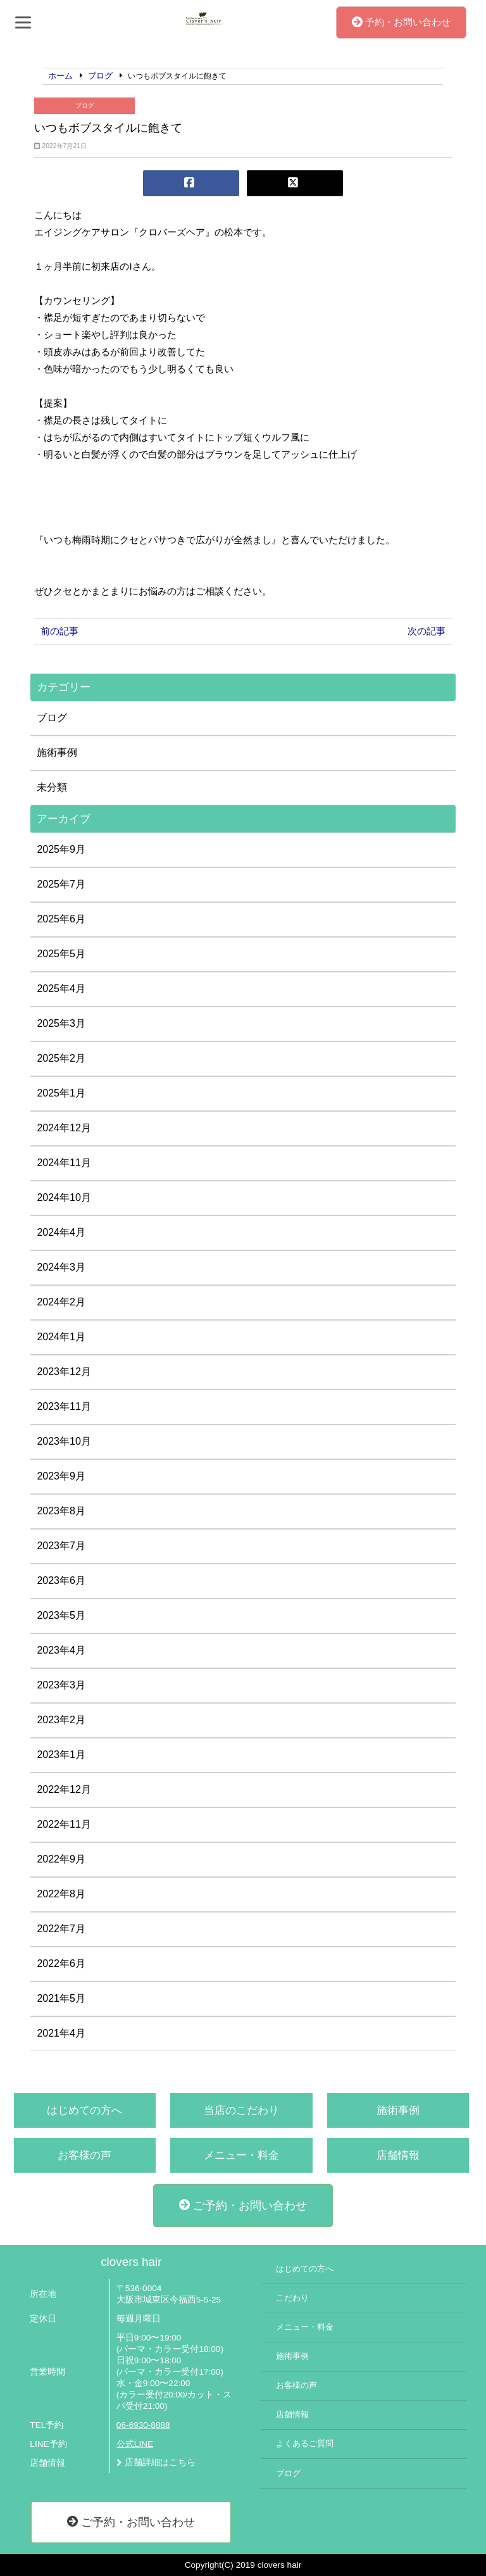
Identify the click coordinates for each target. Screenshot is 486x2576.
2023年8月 (61, 1510)
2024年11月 (63, 1162)
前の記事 (59, 630)
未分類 (52, 787)
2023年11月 (63, 1406)
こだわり (292, 2298)
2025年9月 (61, 849)
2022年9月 (61, 1859)
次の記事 (427, 630)
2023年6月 (61, 1580)
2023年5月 (61, 1615)
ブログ (84, 105)
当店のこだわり (241, 2110)
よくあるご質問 (304, 2443)
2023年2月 (61, 1719)
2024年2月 (61, 1302)
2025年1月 (61, 1093)
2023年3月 (61, 1685)
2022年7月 (61, 1928)
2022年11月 (63, 1824)
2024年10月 (63, 1197)
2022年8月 (61, 1893)
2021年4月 (61, 2033)
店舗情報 (398, 2155)
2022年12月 (63, 1789)
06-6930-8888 (143, 2425)
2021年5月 (61, 1998)
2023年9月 (61, 1476)
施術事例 (57, 752)
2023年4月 (61, 1650)
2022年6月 (61, 1963)
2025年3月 (61, 1023)
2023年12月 (63, 1371)
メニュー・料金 (241, 2155)
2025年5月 (61, 953)
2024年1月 (61, 1336)
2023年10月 (63, 1441)
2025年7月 (61, 884)
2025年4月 (61, 988)
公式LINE (134, 2444)
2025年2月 (61, 1058)
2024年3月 (61, 1267)
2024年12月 (63, 1127)
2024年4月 (61, 1232)
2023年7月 (61, 1545)
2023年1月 (61, 1754)
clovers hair (131, 2261)
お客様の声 (84, 2155)
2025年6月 (61, 919)
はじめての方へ (84, 2110)
